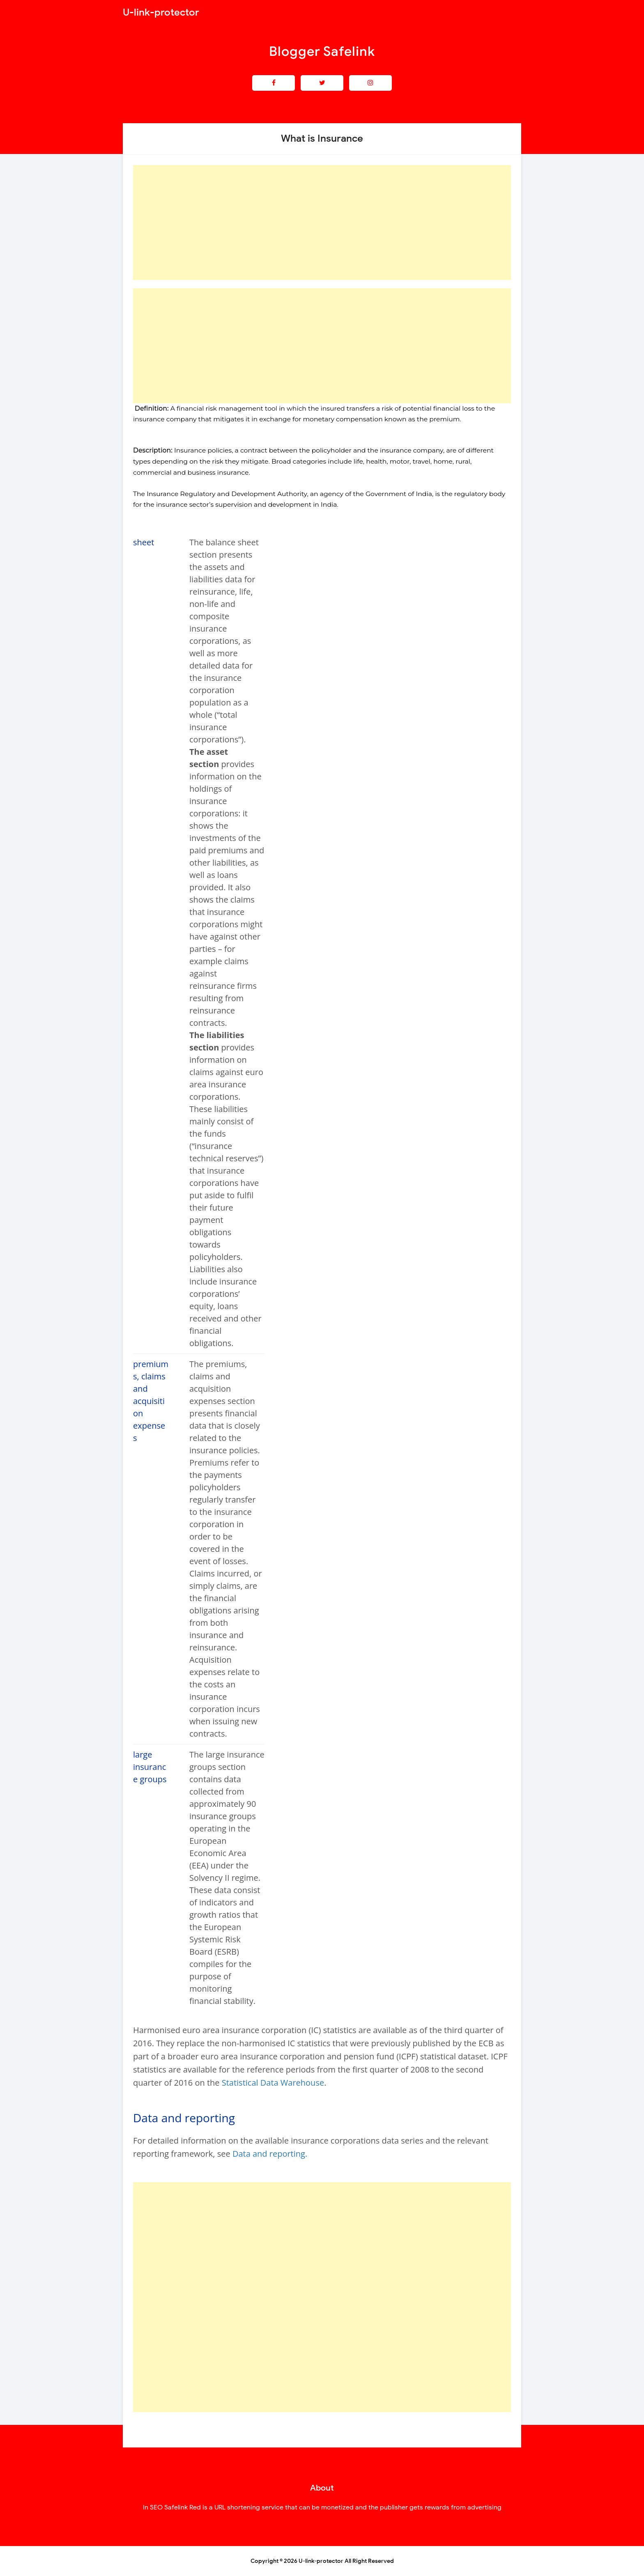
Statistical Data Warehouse (273, 2082)
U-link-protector (321, 2561)
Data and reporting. (269, 2153)
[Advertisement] (322, 222)
